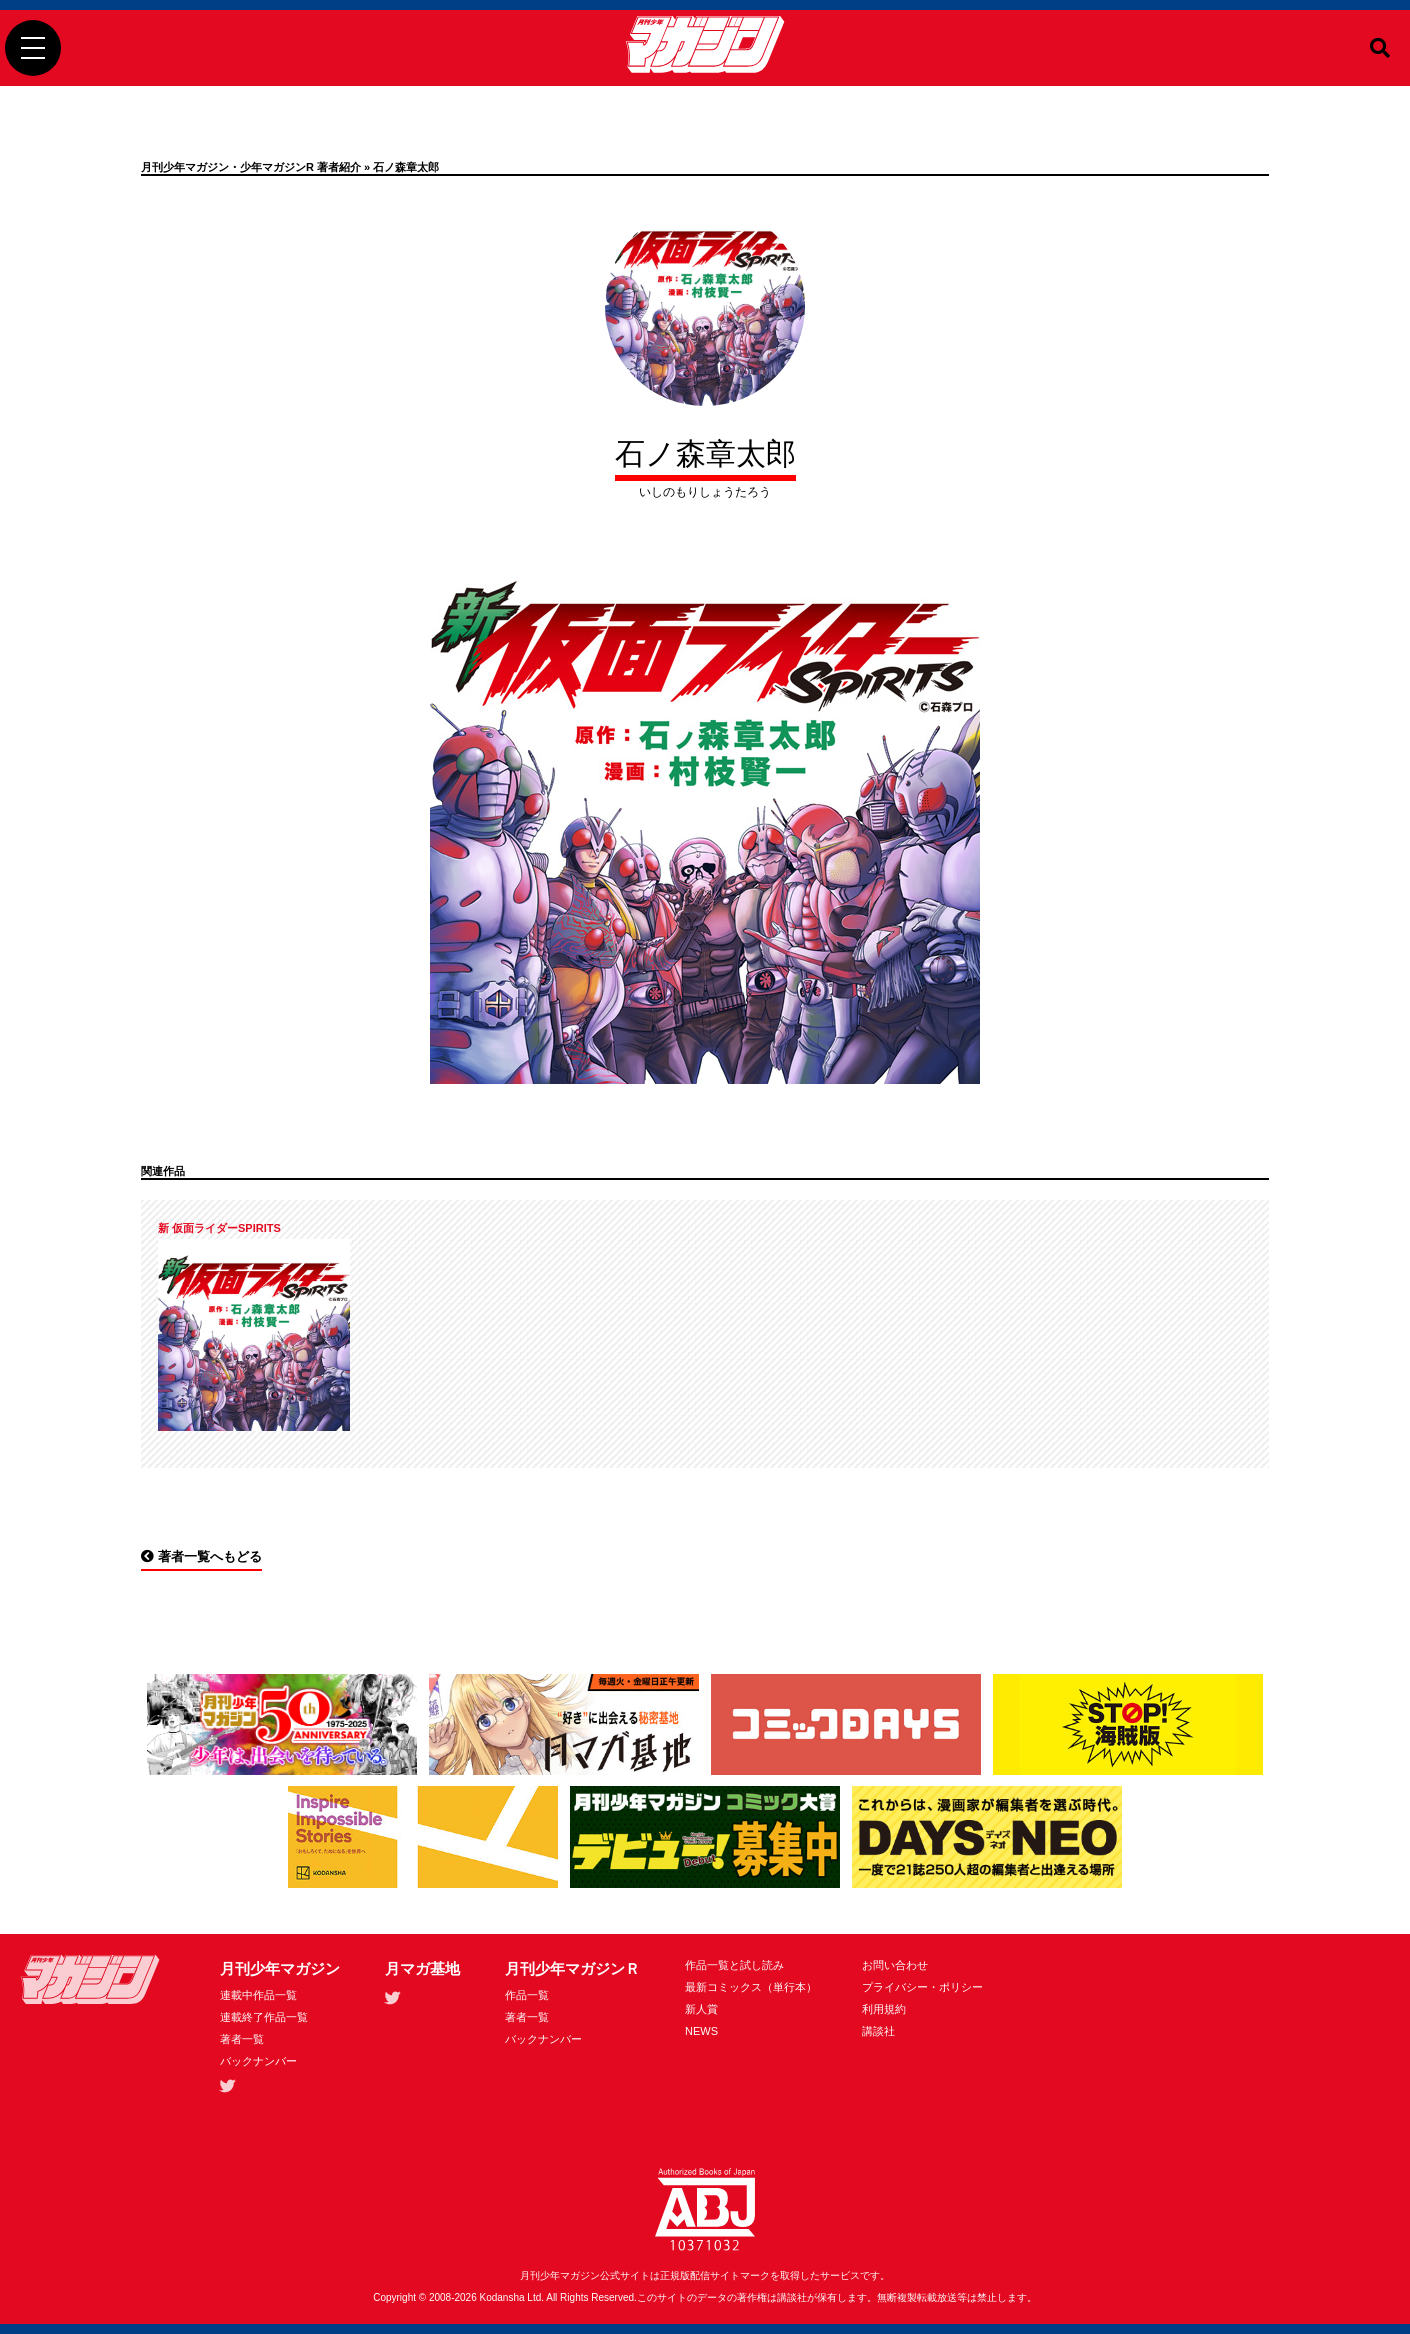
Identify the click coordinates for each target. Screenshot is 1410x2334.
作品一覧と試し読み (734, 1965)
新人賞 (701, 2009)
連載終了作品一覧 (264, 2017)
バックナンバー (258, 2061)
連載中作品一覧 (258, 1995)
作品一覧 (527, 1995)
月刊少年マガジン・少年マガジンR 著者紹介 (251, 167)
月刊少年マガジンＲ (572, 1968)
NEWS (701, 2031)
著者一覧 (242, 2039)
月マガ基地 (422, 1968)
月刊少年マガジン (280, 1968)
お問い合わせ (895, 1965)
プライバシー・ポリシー (922, 1987)
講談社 (878, 2031)
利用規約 (884, 2009)
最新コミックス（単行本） (751, 1987)
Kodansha (502, 2297)
